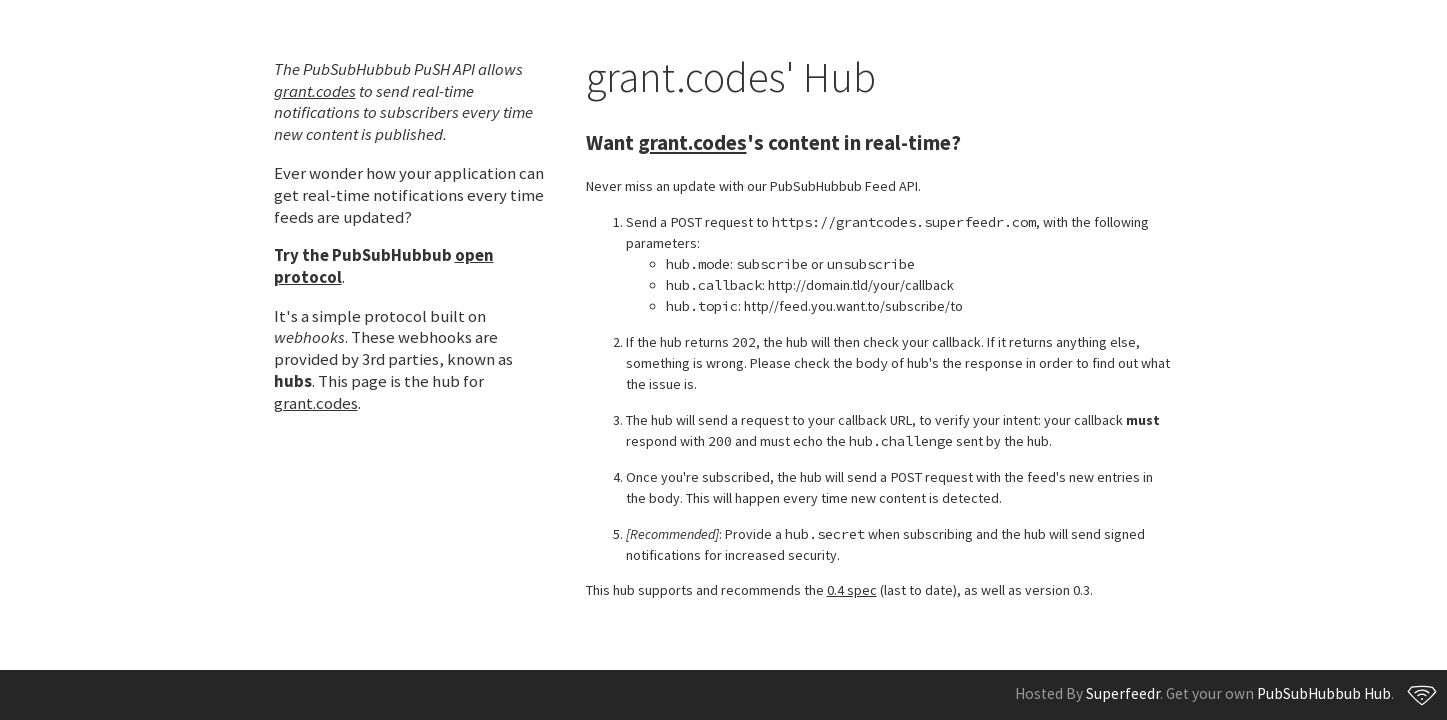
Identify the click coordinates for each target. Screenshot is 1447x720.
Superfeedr (1123, 693)
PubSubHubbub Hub (1324, 693)
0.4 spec (852, 590)
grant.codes (315, 91)
